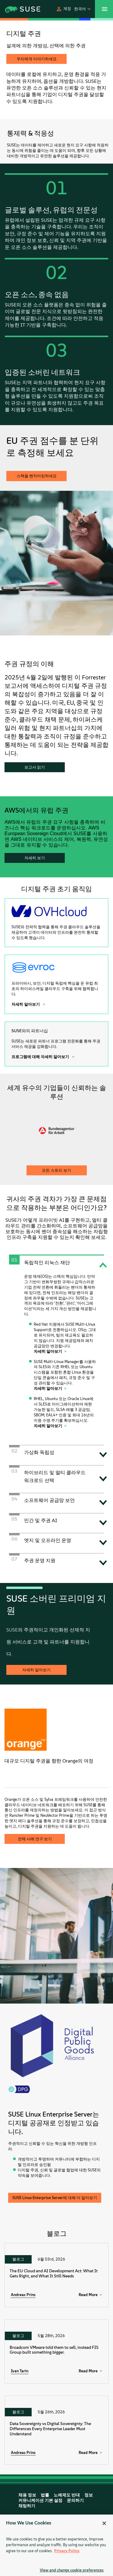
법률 (45, 2495)
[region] (56, 2545)
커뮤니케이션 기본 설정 (40, 2500)
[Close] (104, 2523)
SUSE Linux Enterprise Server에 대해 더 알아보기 (54, 2197)
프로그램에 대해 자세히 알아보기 (40, 1057)
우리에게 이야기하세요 (37, 59)
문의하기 (75, 2500)
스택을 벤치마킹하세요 (37, 476)
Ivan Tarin (19, 2371)
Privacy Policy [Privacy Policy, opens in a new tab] (67, 2551)
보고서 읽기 (34, 767)
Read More (88, 2294)
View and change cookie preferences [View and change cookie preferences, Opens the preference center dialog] (72, 2570)
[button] (63, 9)
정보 (88, 2495)
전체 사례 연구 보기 (35, 1839)
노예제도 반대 (67, 2495)
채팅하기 (26, 2506)
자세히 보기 (34, 858)
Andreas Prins (23, 2294)
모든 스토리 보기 (56, 1170)
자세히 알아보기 (26, 1004)
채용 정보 (27, 2495)
